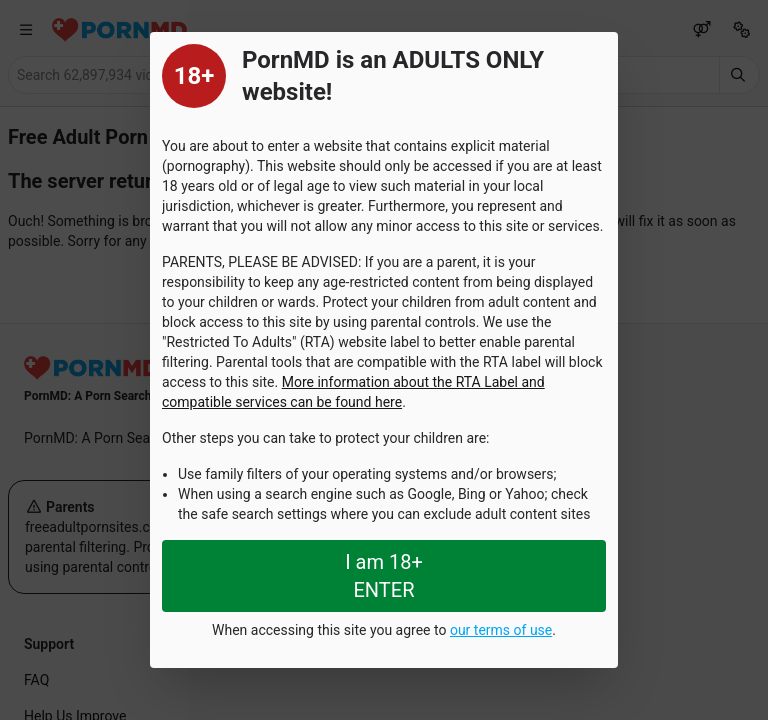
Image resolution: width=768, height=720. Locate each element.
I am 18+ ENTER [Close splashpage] (384, 576)
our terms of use (501, 630)
